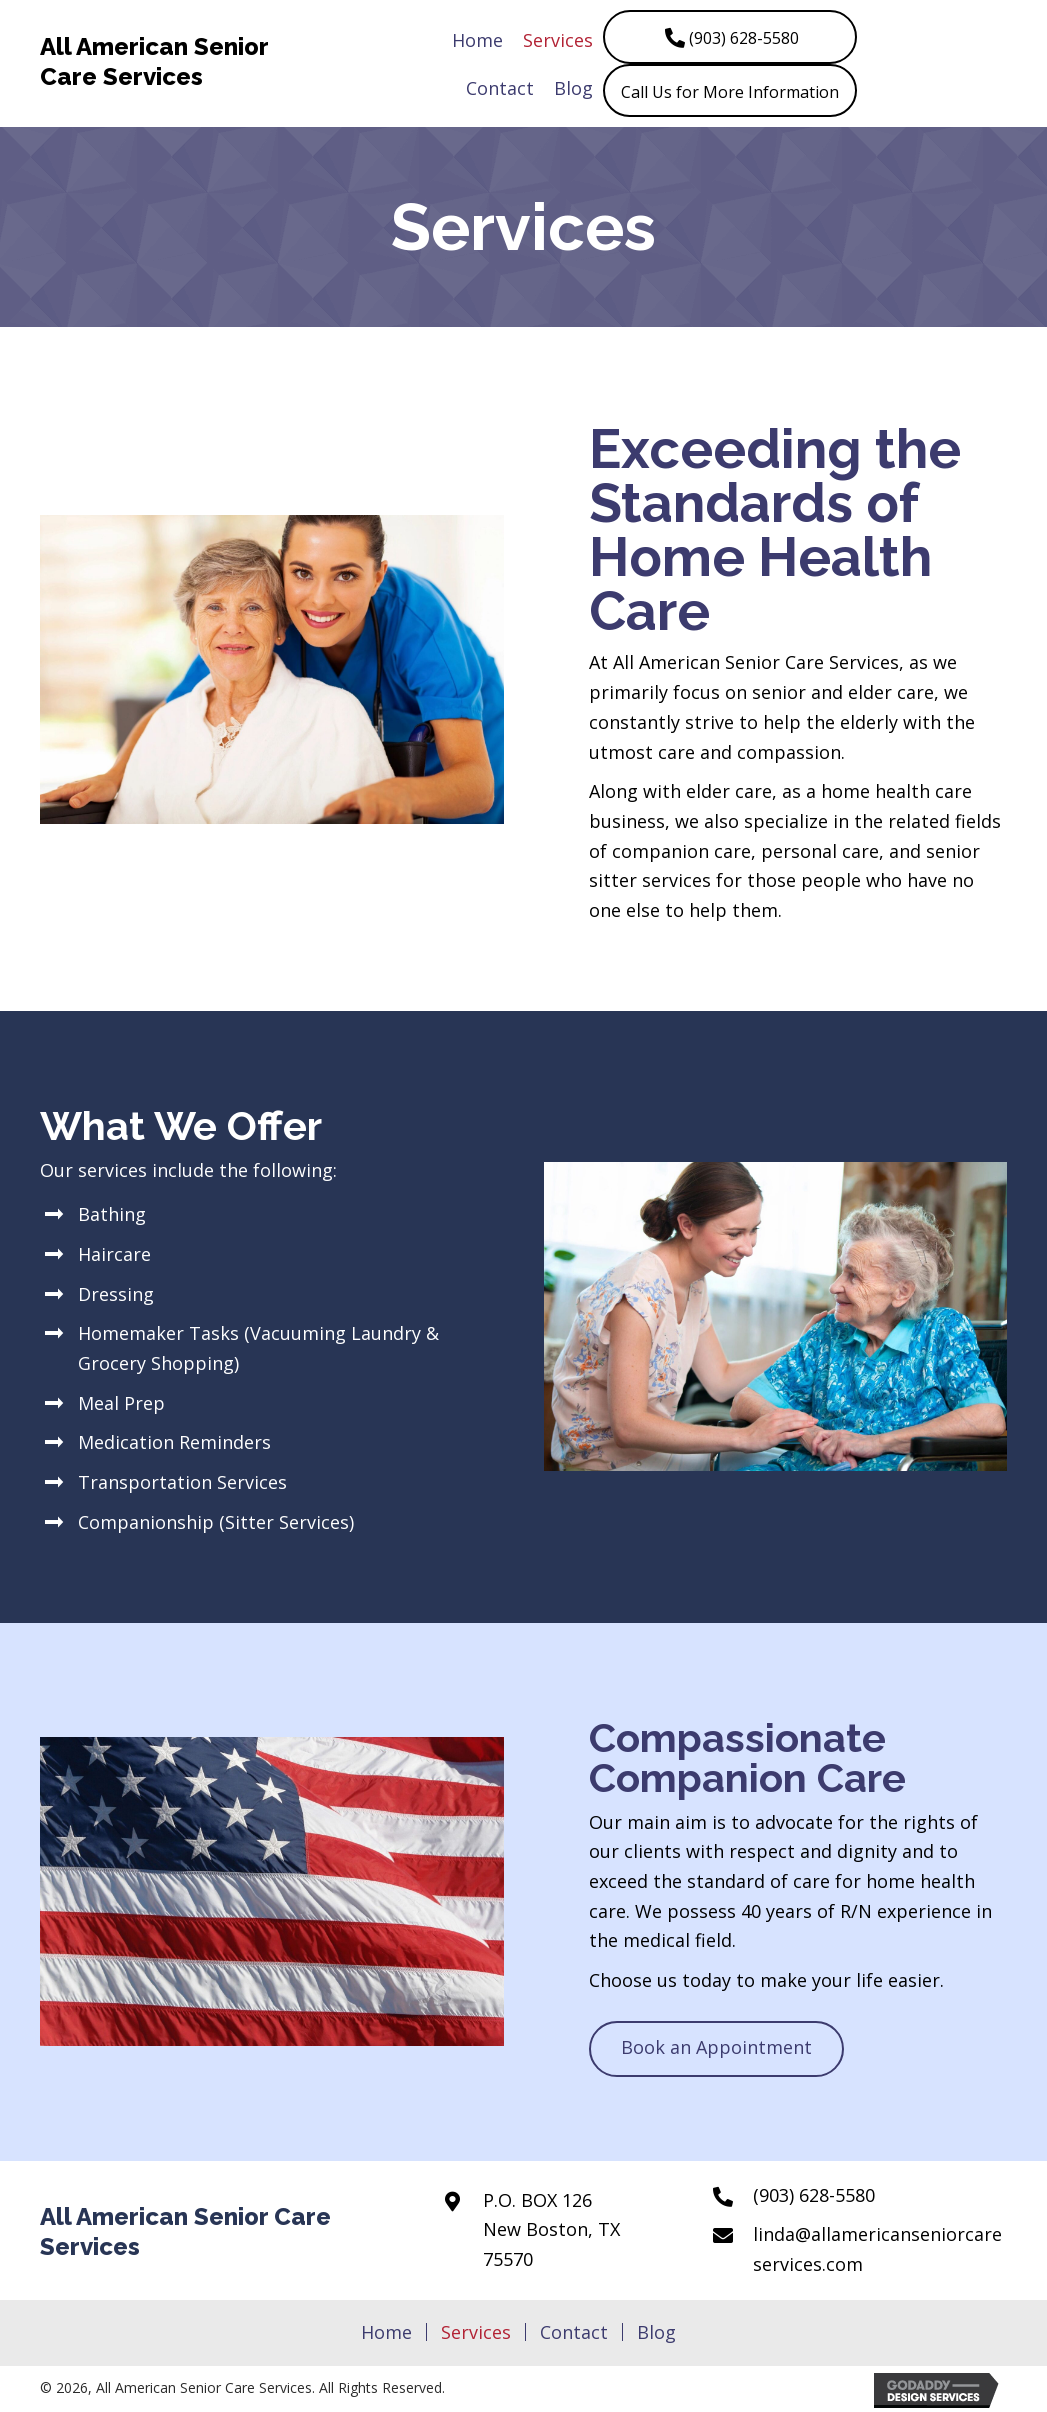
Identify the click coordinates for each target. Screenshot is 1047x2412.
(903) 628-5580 (814, 2195)
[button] (730, 37)
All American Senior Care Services (154, 61)
